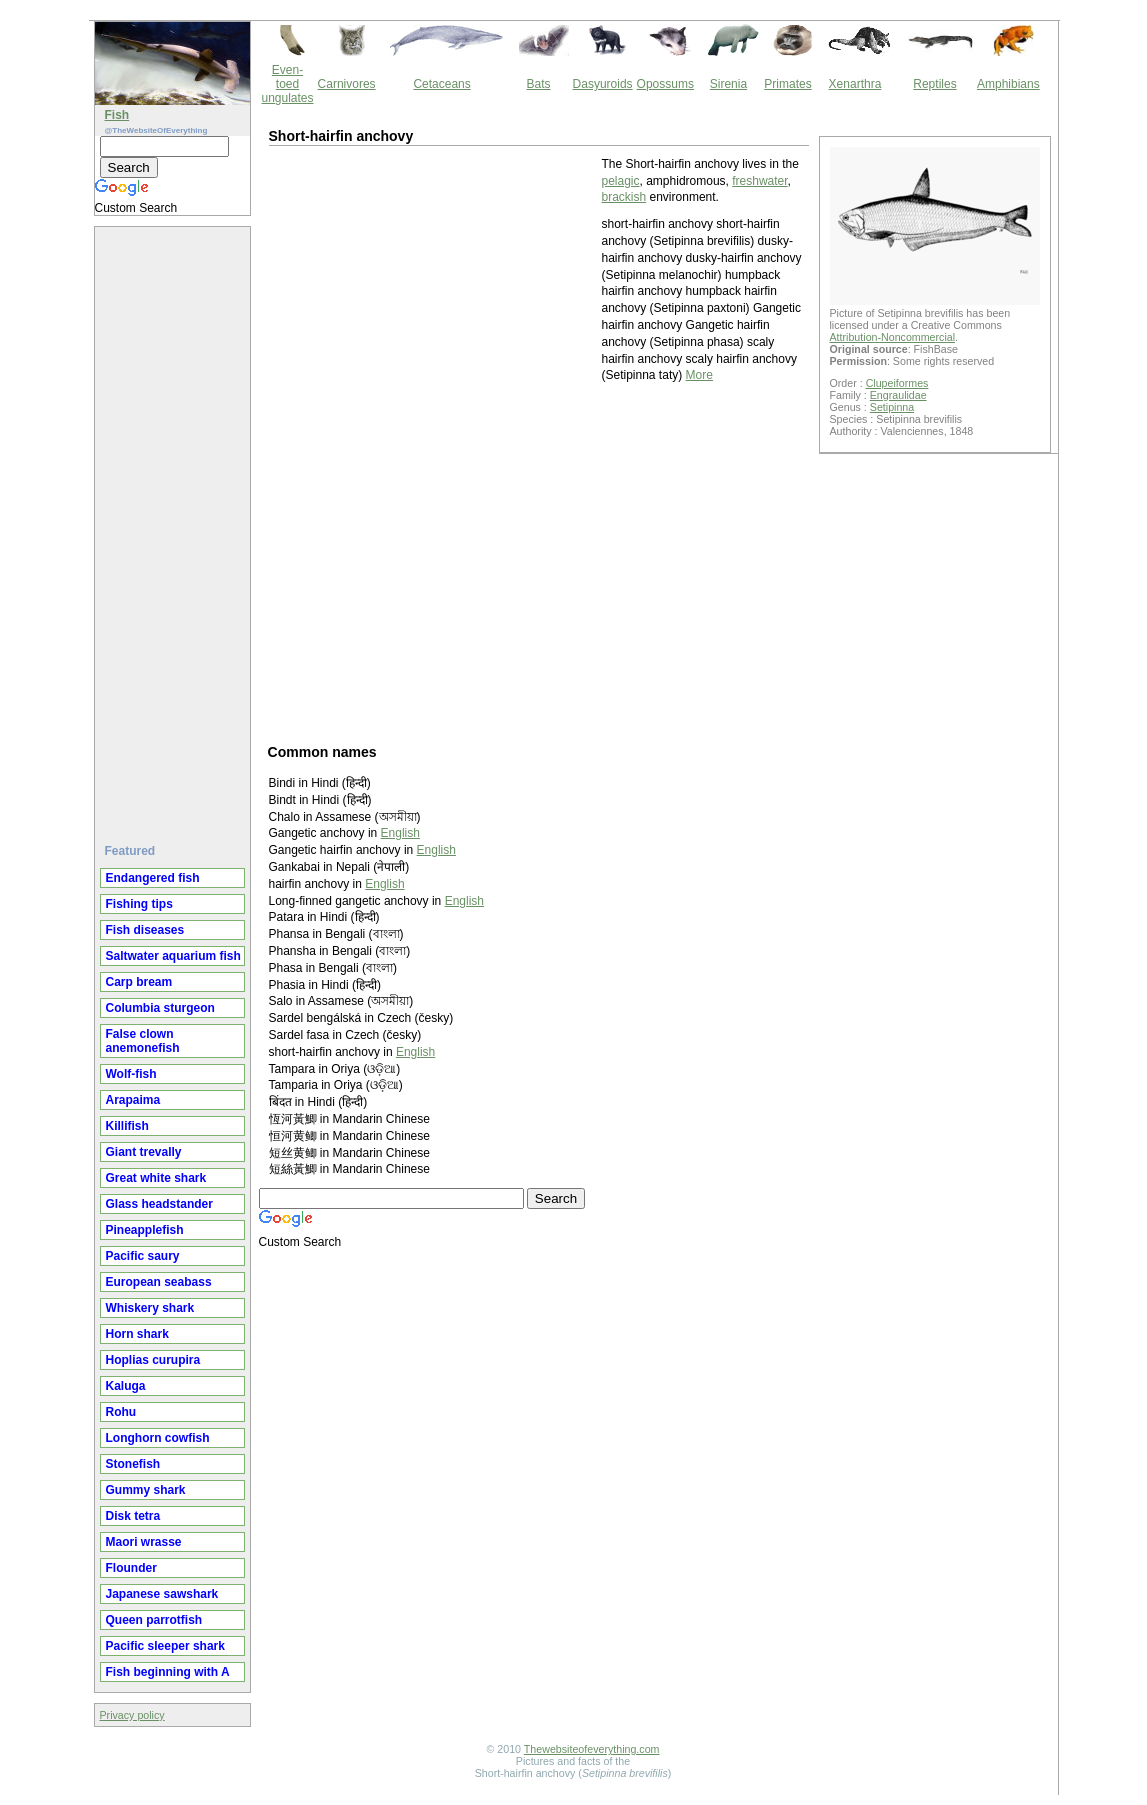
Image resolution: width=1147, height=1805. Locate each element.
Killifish (127, 1126)
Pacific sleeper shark (165, 1646)
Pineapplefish (145, 1230)
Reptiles (934, 84)
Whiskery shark (150, 1308)
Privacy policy (132, 1715)
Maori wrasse (144, 1542)
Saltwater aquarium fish (173, 956)
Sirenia (728, 84)
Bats (539, 84)
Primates (787, 84)
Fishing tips (139, 904)
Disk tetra (133, 1516)
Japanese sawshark (162, 1594)
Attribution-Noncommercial (893, 337)
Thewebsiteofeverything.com (592, 1749)
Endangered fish (153, 878)
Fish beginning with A (168, 1672)
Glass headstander (159, 1204)
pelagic (621, 181)
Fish (117, 115)
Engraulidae (898, 395)
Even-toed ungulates (288, 84)
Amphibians (1008, 84)
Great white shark (156, 1178)
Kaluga (126, 1386)
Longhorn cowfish (158, 1438)
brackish (624, 197)
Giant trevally (144, 1152)
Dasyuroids (603, 84)
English (400, 833)
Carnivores (347, 84)
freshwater (759, 181)
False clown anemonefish (143, 1041)
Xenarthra (855, 84)
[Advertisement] (175, 527)
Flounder (131, 1568)
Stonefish (133, 1464)
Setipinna (892, 407)
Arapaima (133, 1100)
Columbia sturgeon (160, 1008)
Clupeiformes (897, 383)
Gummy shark (146, 1490)
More (699, 375)
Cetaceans (441, 84)
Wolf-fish (131, 1074)
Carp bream (139, 982)
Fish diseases (145, 930)
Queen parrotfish (154, 1620)
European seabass (159, 1282)
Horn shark (137, 1334)
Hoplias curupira (153, 1360)
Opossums (665, 84)
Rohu (121, 1412)
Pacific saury (143, 1256)
